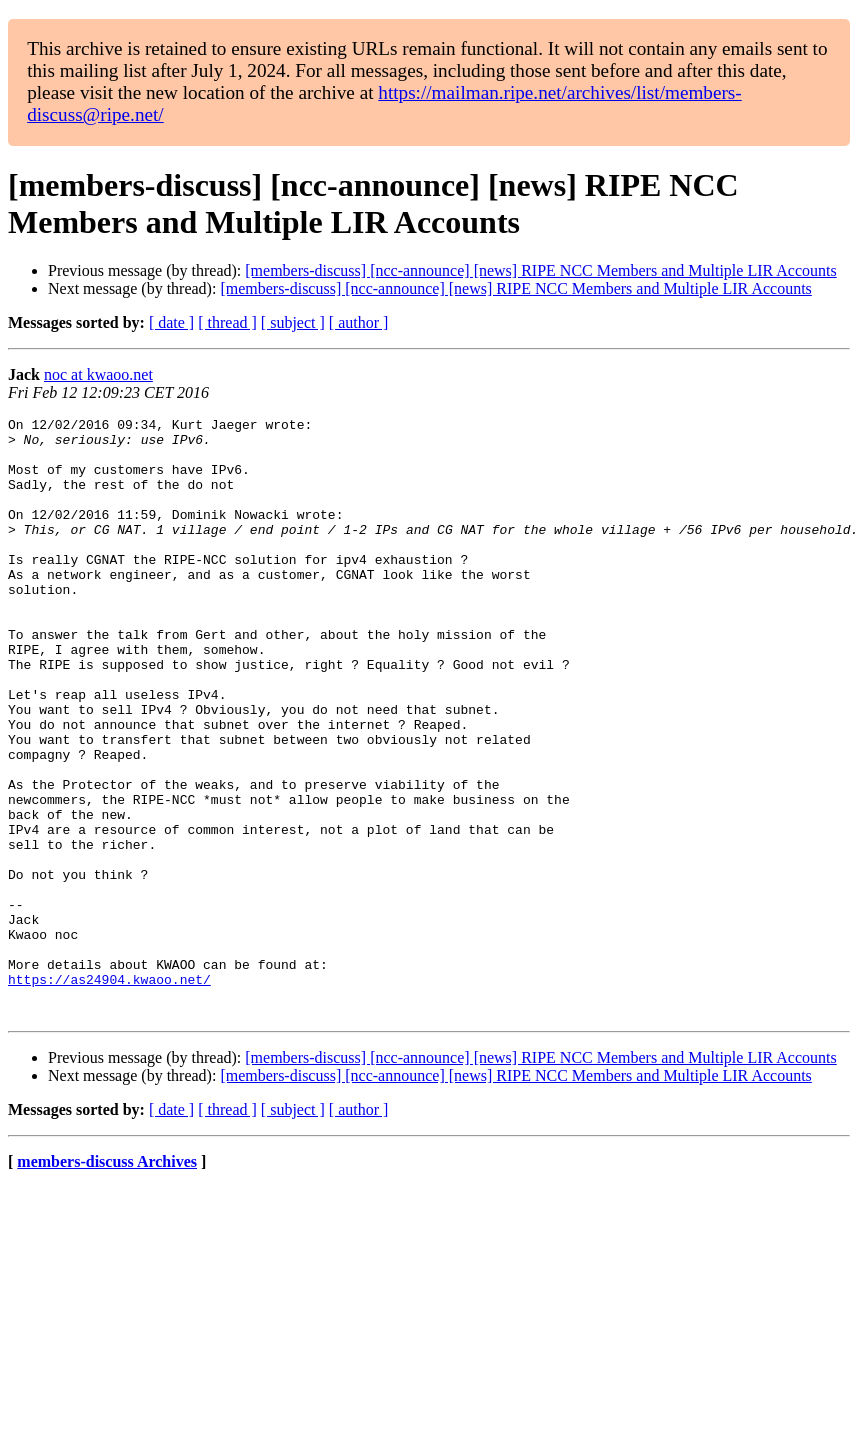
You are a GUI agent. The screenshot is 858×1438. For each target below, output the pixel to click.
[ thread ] (227, 322)
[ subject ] (293, 322)
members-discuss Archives (107, 1281)
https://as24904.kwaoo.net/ (109, 1093)
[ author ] (359, 322)
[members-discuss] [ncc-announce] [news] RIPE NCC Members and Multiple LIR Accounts (540, 270)
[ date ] (171, 322)
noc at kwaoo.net (98, 374)
